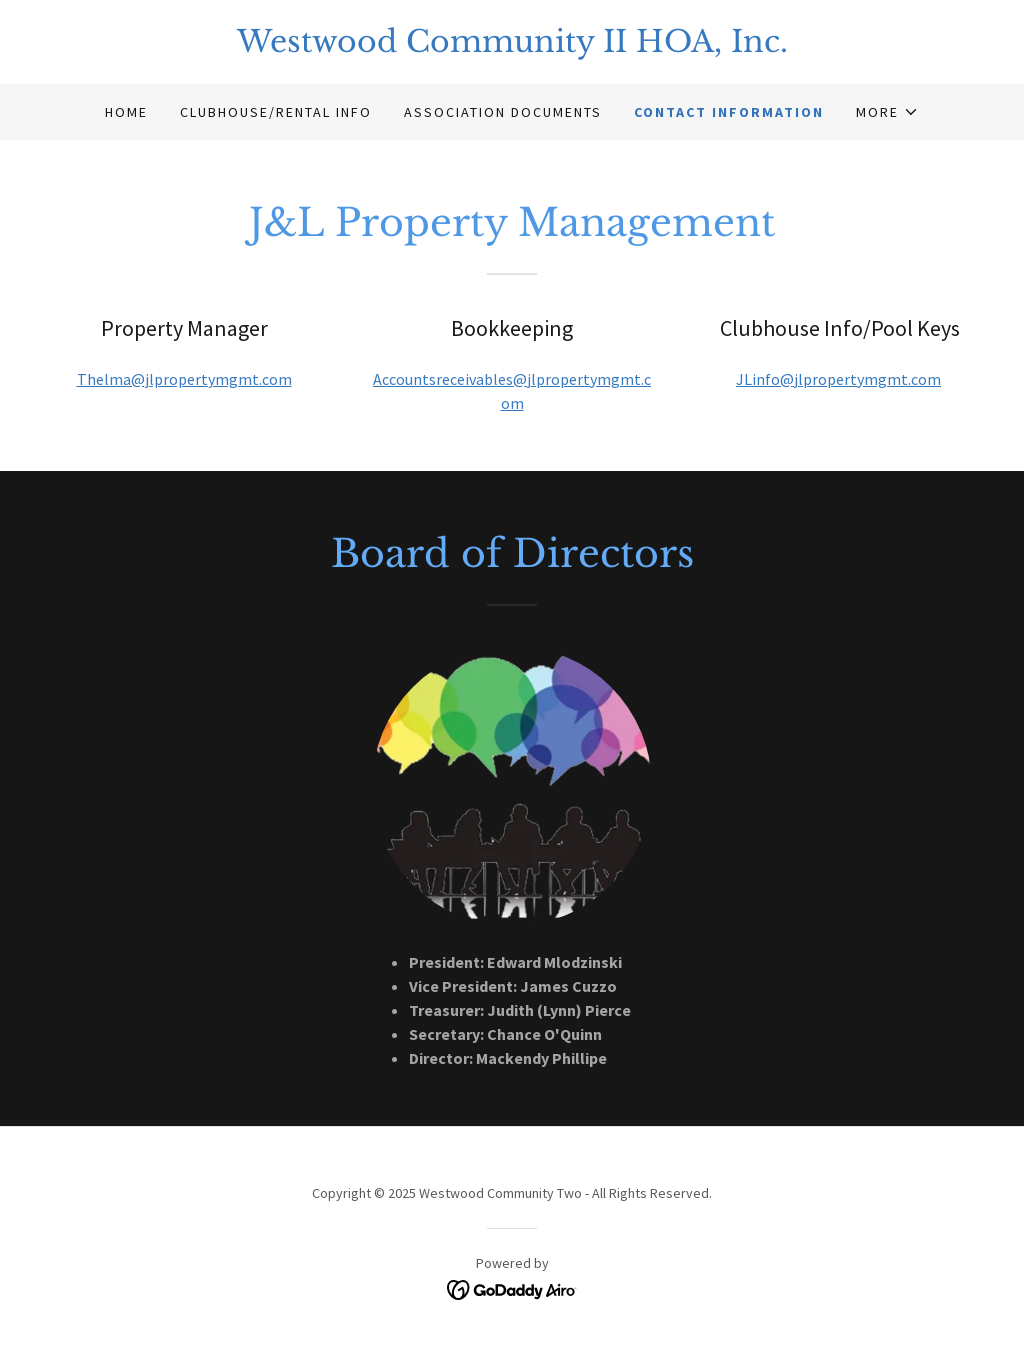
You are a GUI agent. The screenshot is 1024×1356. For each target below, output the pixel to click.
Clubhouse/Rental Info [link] (276, 112)
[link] (512, 46)
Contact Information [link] (729, 112)
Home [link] (126, 112)
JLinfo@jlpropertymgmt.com (838, 379)
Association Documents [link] (503, 112)
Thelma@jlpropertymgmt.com (184, 379)
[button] (887, 112)
